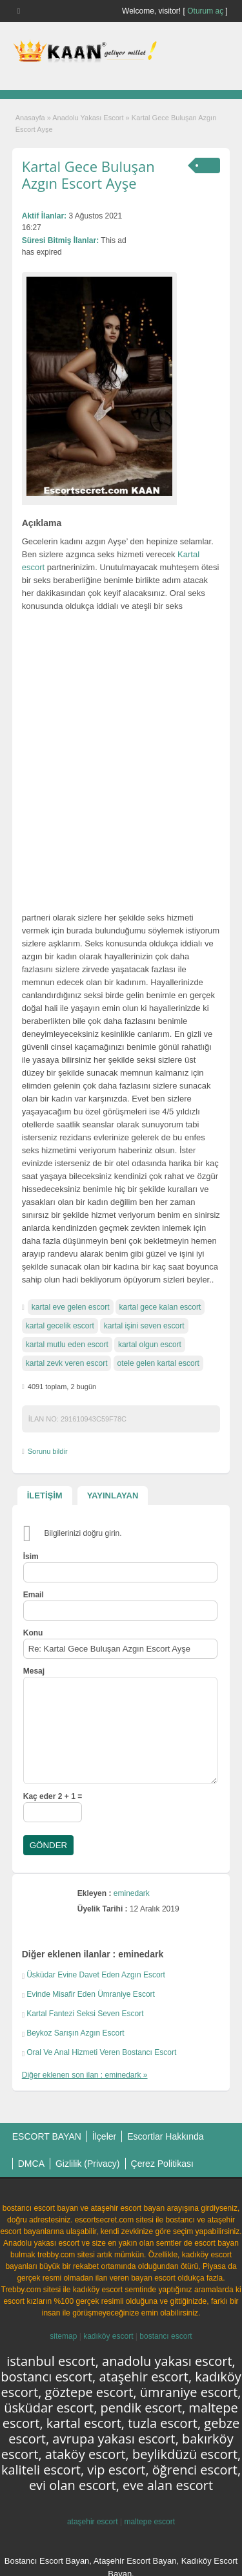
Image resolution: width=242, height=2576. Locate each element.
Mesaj (34, 1671)
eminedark (132, 1893)
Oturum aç (206, 11)
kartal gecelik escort (60, 1325)
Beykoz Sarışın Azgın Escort (75, 2033)
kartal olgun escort (149, 1344)
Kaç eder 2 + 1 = (52, 1796)
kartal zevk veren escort (67, 1363)
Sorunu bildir (48, 1451)
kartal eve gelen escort (71, 1307)
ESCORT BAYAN (46, 2136)
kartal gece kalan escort (160, 1307)
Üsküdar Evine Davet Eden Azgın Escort (95, 1974)
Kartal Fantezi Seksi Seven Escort (84, 2013)
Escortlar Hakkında (165, 2136)
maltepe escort (149, 2521)
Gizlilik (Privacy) (87, 2163)
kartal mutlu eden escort (67, 1344)
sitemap (63, 2336)
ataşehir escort (92, 2521)
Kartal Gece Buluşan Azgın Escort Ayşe (88, 174)
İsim (31, 1556)
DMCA (31, 2163)
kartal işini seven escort (144, 1325)
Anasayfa (30, 118)
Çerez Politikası (162, 2163)
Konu (33, 1632)
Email (33, 1594)
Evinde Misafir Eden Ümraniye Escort (90, 1994)
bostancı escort (165, 2336)
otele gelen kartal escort (158, 1363)
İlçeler (104, 2136)
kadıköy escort (108, 2336)
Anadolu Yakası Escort (87, 118)
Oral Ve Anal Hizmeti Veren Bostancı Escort (101, 2052)
